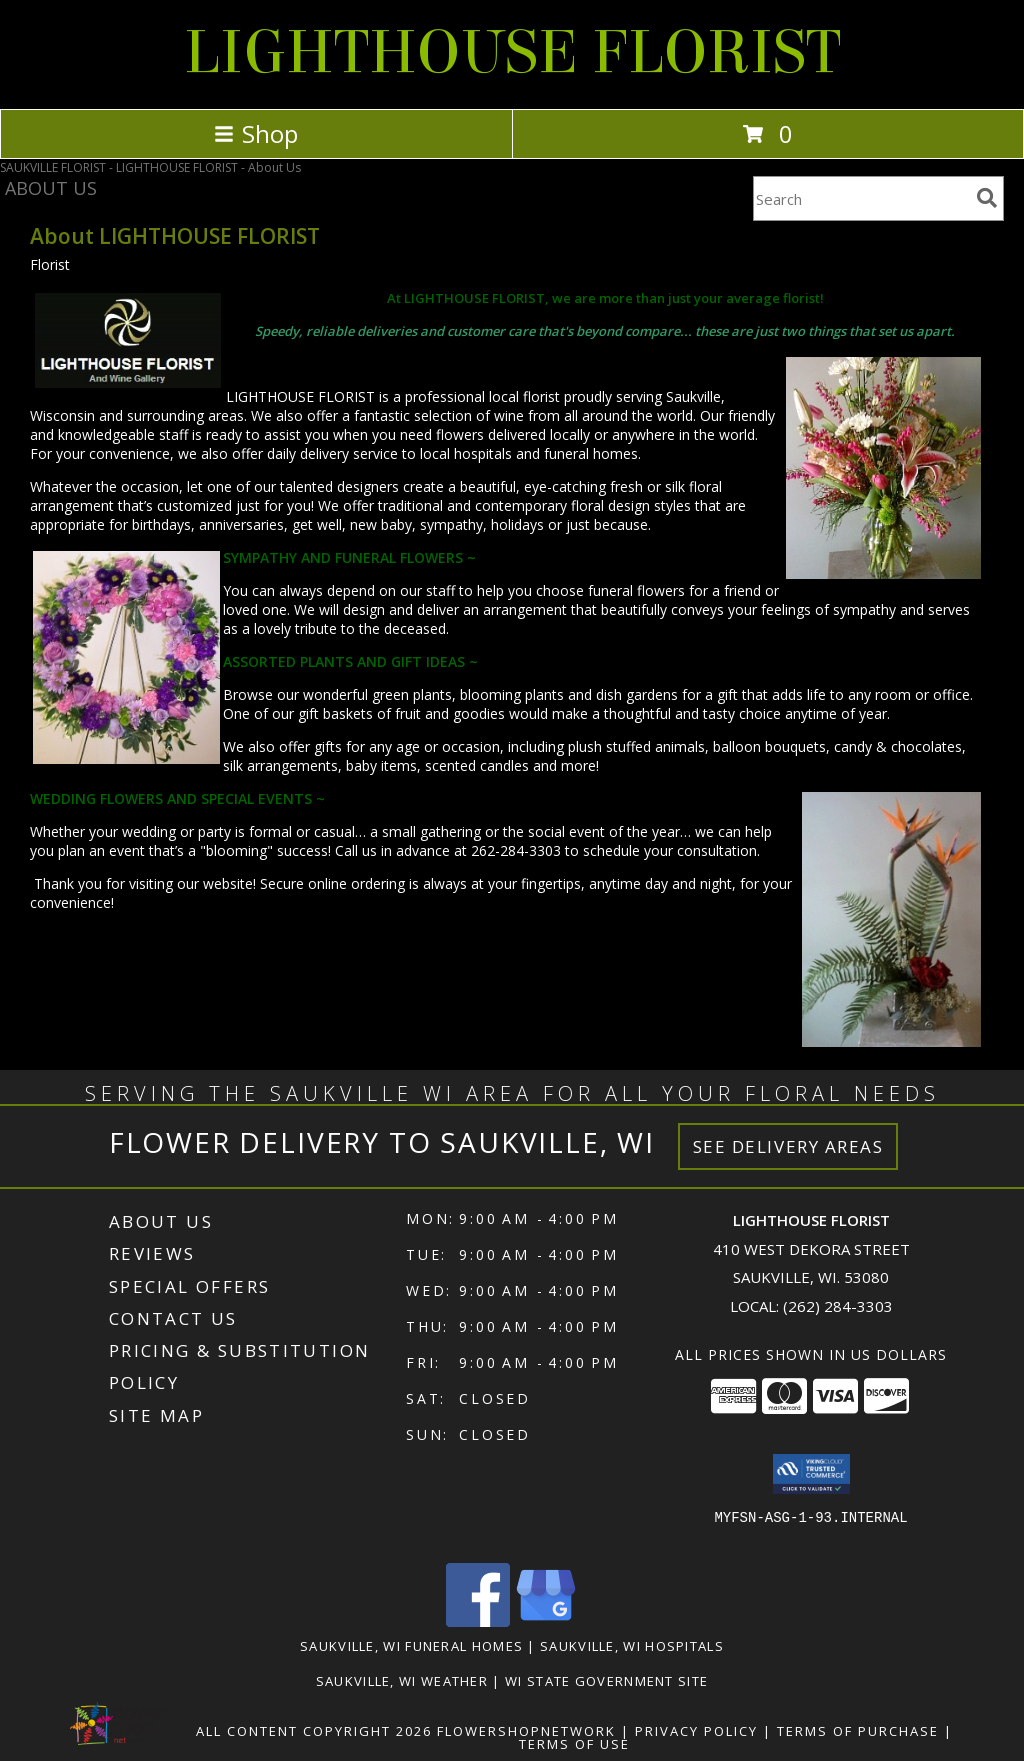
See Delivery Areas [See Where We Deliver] (788, 1146)
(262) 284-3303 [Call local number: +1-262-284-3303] (838, 1306)
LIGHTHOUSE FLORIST (512, 52)
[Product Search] (861, 198)
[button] (811, 1474)
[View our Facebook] (478, 1621)
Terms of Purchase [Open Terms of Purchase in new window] (858, 1731)
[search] (987, 198)
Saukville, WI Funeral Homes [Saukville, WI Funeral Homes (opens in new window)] (411, 1646)
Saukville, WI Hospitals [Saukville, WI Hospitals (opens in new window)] (632, 1646)
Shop (256, 133)
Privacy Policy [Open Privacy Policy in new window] (696, 1731)
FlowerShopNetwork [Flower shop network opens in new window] (526, 1731)
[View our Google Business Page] (546, 1621)
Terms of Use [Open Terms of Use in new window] (574, 1744)
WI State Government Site (606, 1681)
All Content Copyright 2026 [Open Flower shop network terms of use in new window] (314, 1731)
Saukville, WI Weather (402, 1681)
